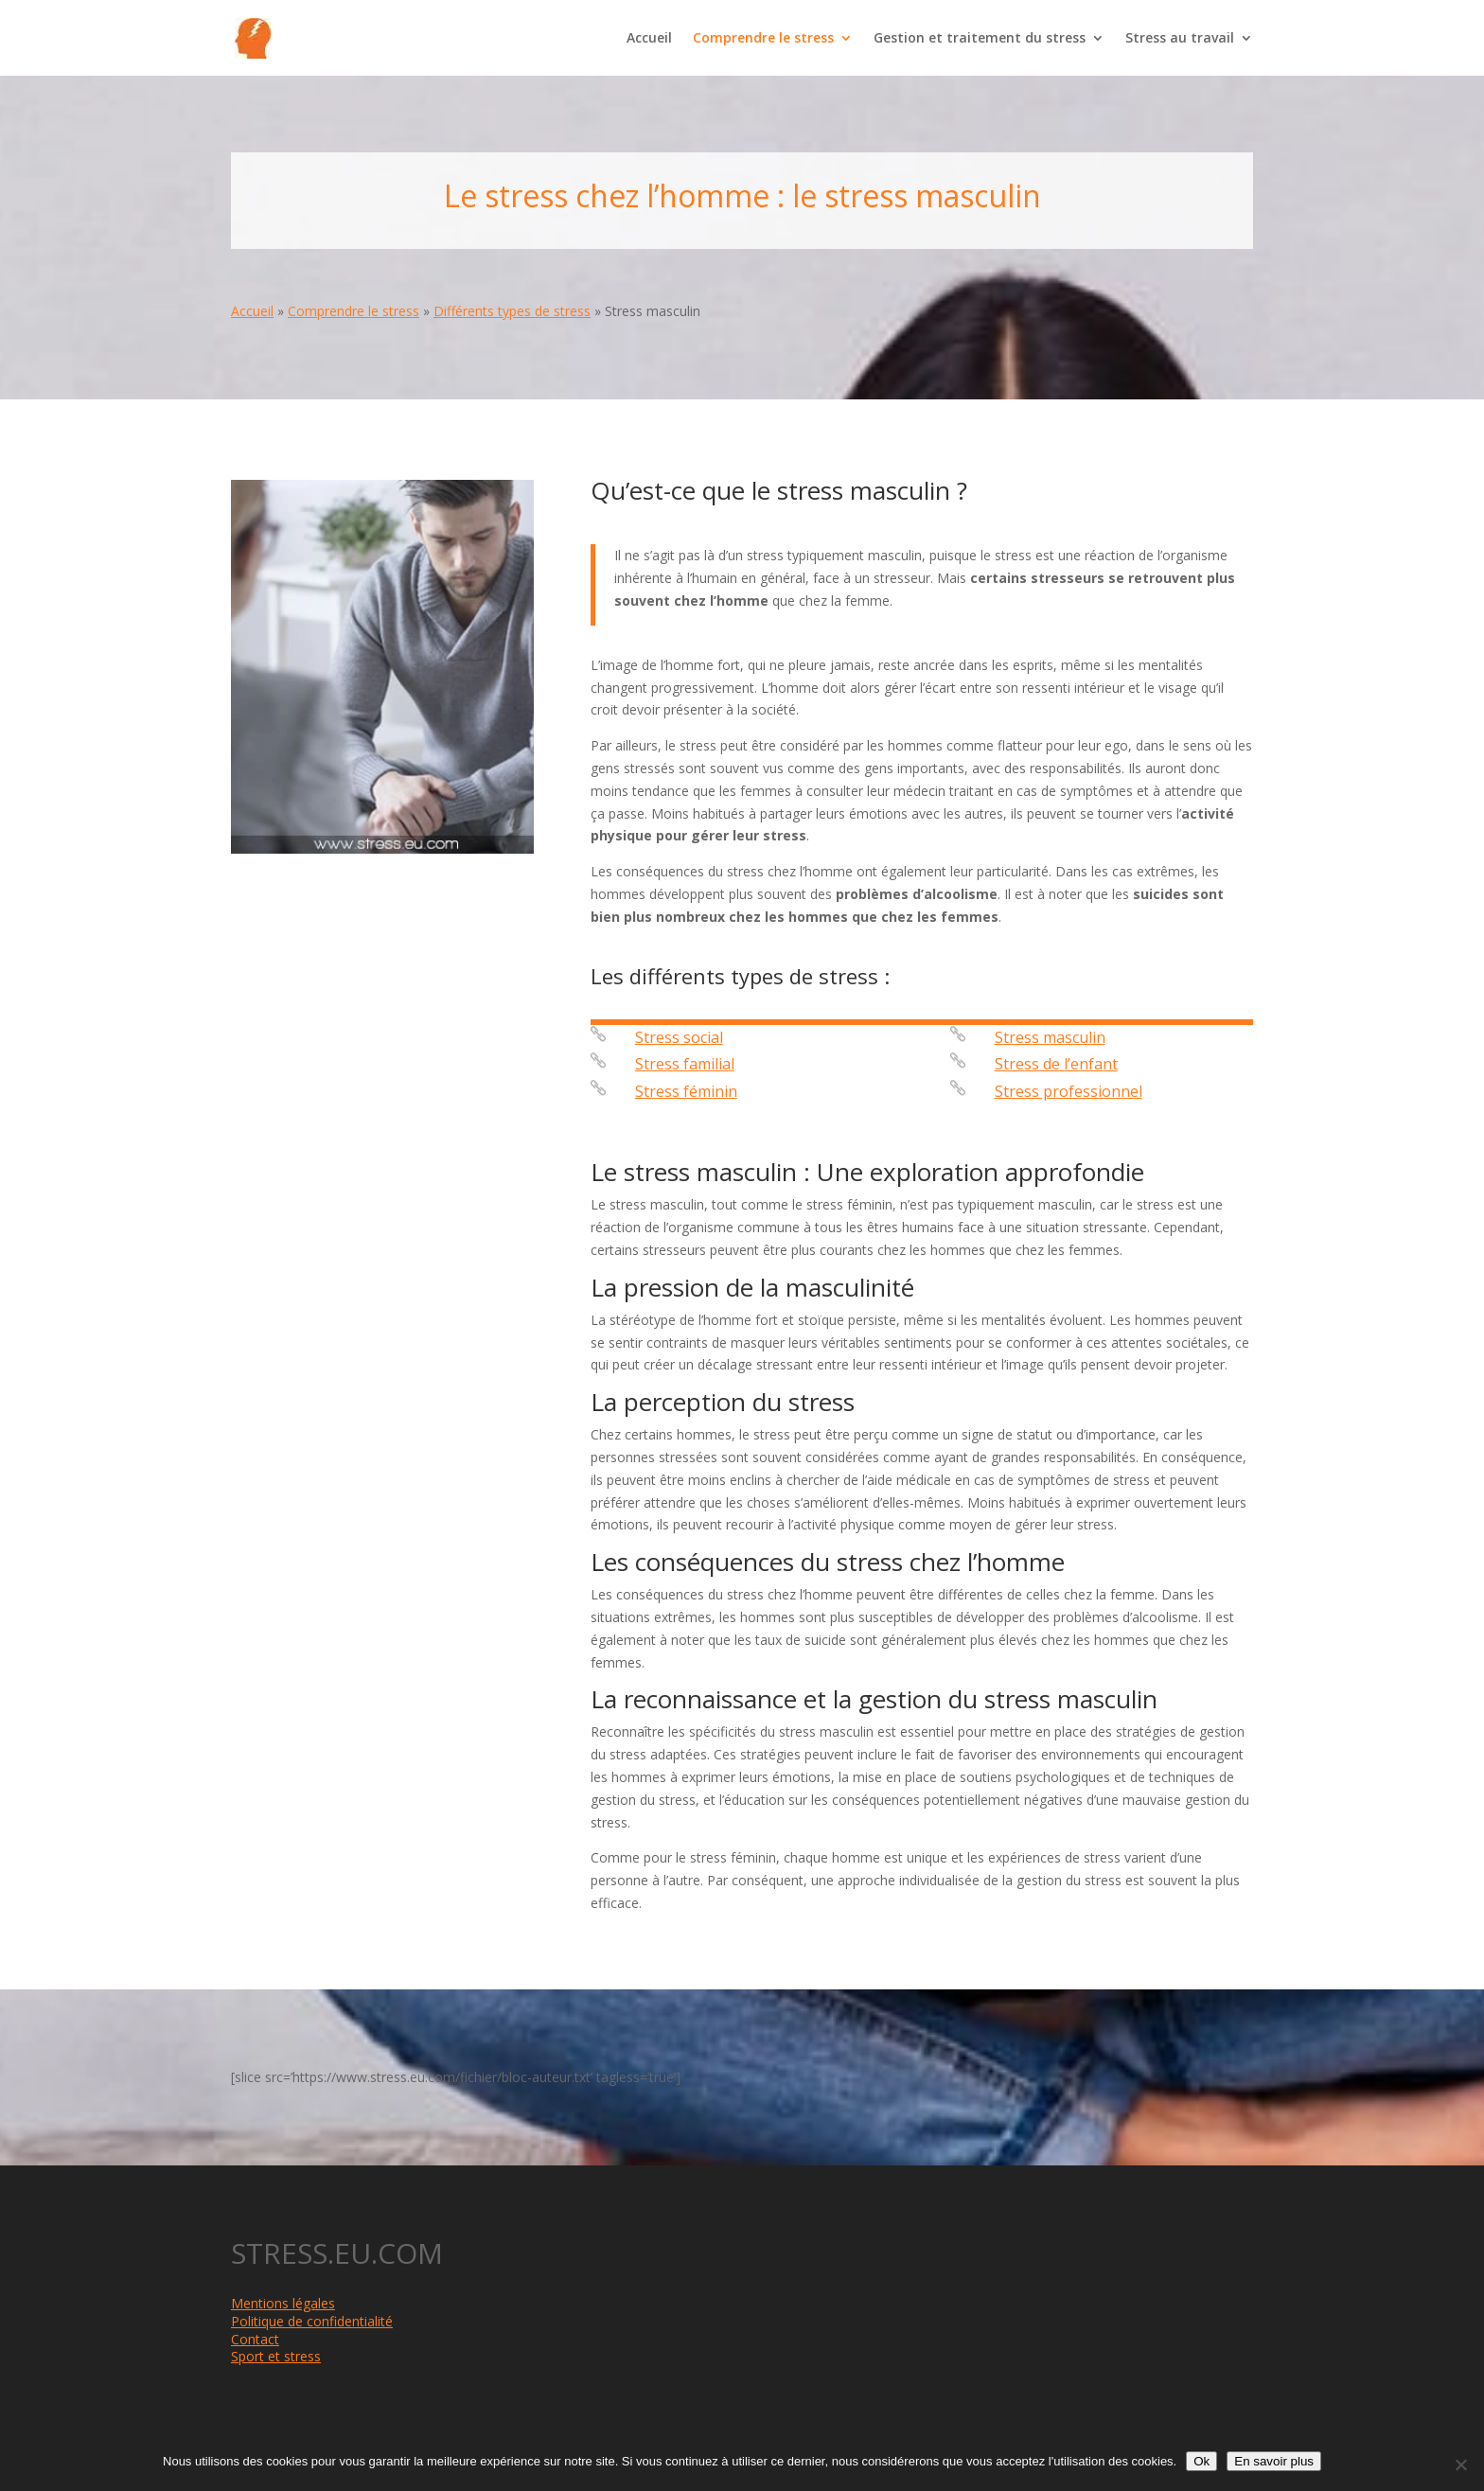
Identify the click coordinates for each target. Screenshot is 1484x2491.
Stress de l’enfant (1056, 1063)
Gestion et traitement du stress (980, 38)
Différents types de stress (512, 311)
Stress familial (684, 1063)
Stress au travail (1179, 38)
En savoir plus (1274, 2461)
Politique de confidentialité (312, 2321)
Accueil (649, 38)
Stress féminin (686, 1091)
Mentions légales (283, 2303)
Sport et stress (276, 2356)
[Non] (1460, 2464)
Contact (255, 2339)
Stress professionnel (1068, 1091)
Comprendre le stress (763, 38)
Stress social (679, 1037)
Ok (1201, 2461)
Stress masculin (1050, 1037)
